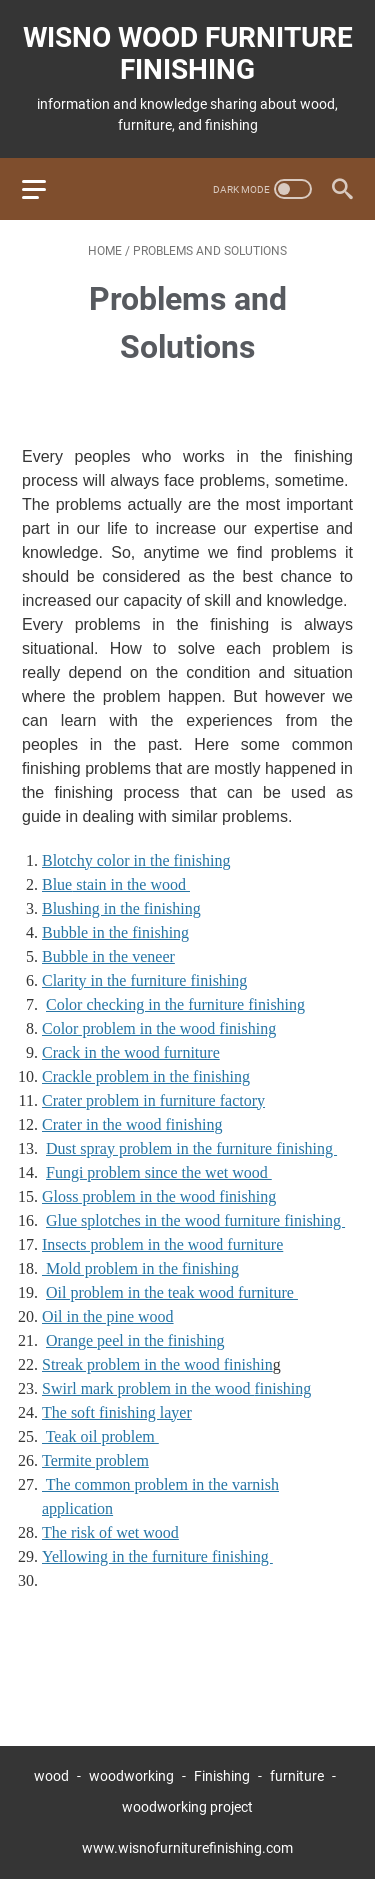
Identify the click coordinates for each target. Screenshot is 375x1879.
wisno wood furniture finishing (188, 53)
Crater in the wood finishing (132, 1124)
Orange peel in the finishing (135, 1340)
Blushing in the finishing (121, 908)
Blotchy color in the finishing (136, 860)
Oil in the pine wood (108, 1316)
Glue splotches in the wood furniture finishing (195, 1220)
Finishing (223, 1776)
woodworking (131, 1776)
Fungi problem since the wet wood (159, 1172)
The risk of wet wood (110, 1532)
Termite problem (95, 1460)
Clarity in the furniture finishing (144, 980)
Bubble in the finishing (115, 932)
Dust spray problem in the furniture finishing (191, 1148)
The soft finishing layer (117, 1412)
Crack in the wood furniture (131, 1052)
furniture (297, 1776)
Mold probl (140, 1268)
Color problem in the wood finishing (159, 1028)
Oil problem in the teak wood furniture (172, 1292)
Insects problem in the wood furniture (162, 1244)
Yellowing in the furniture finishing (157, 1556)
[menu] (46, 189)
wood (51, 1776)
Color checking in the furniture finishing (175, 1004)
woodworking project (187, 1807)
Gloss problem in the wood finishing (159, 1196)
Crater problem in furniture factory (153, 1100)
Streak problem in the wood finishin (157, 1364)
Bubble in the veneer (108, 956)
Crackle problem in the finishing (146, 1076)
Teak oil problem (100, 1436)
